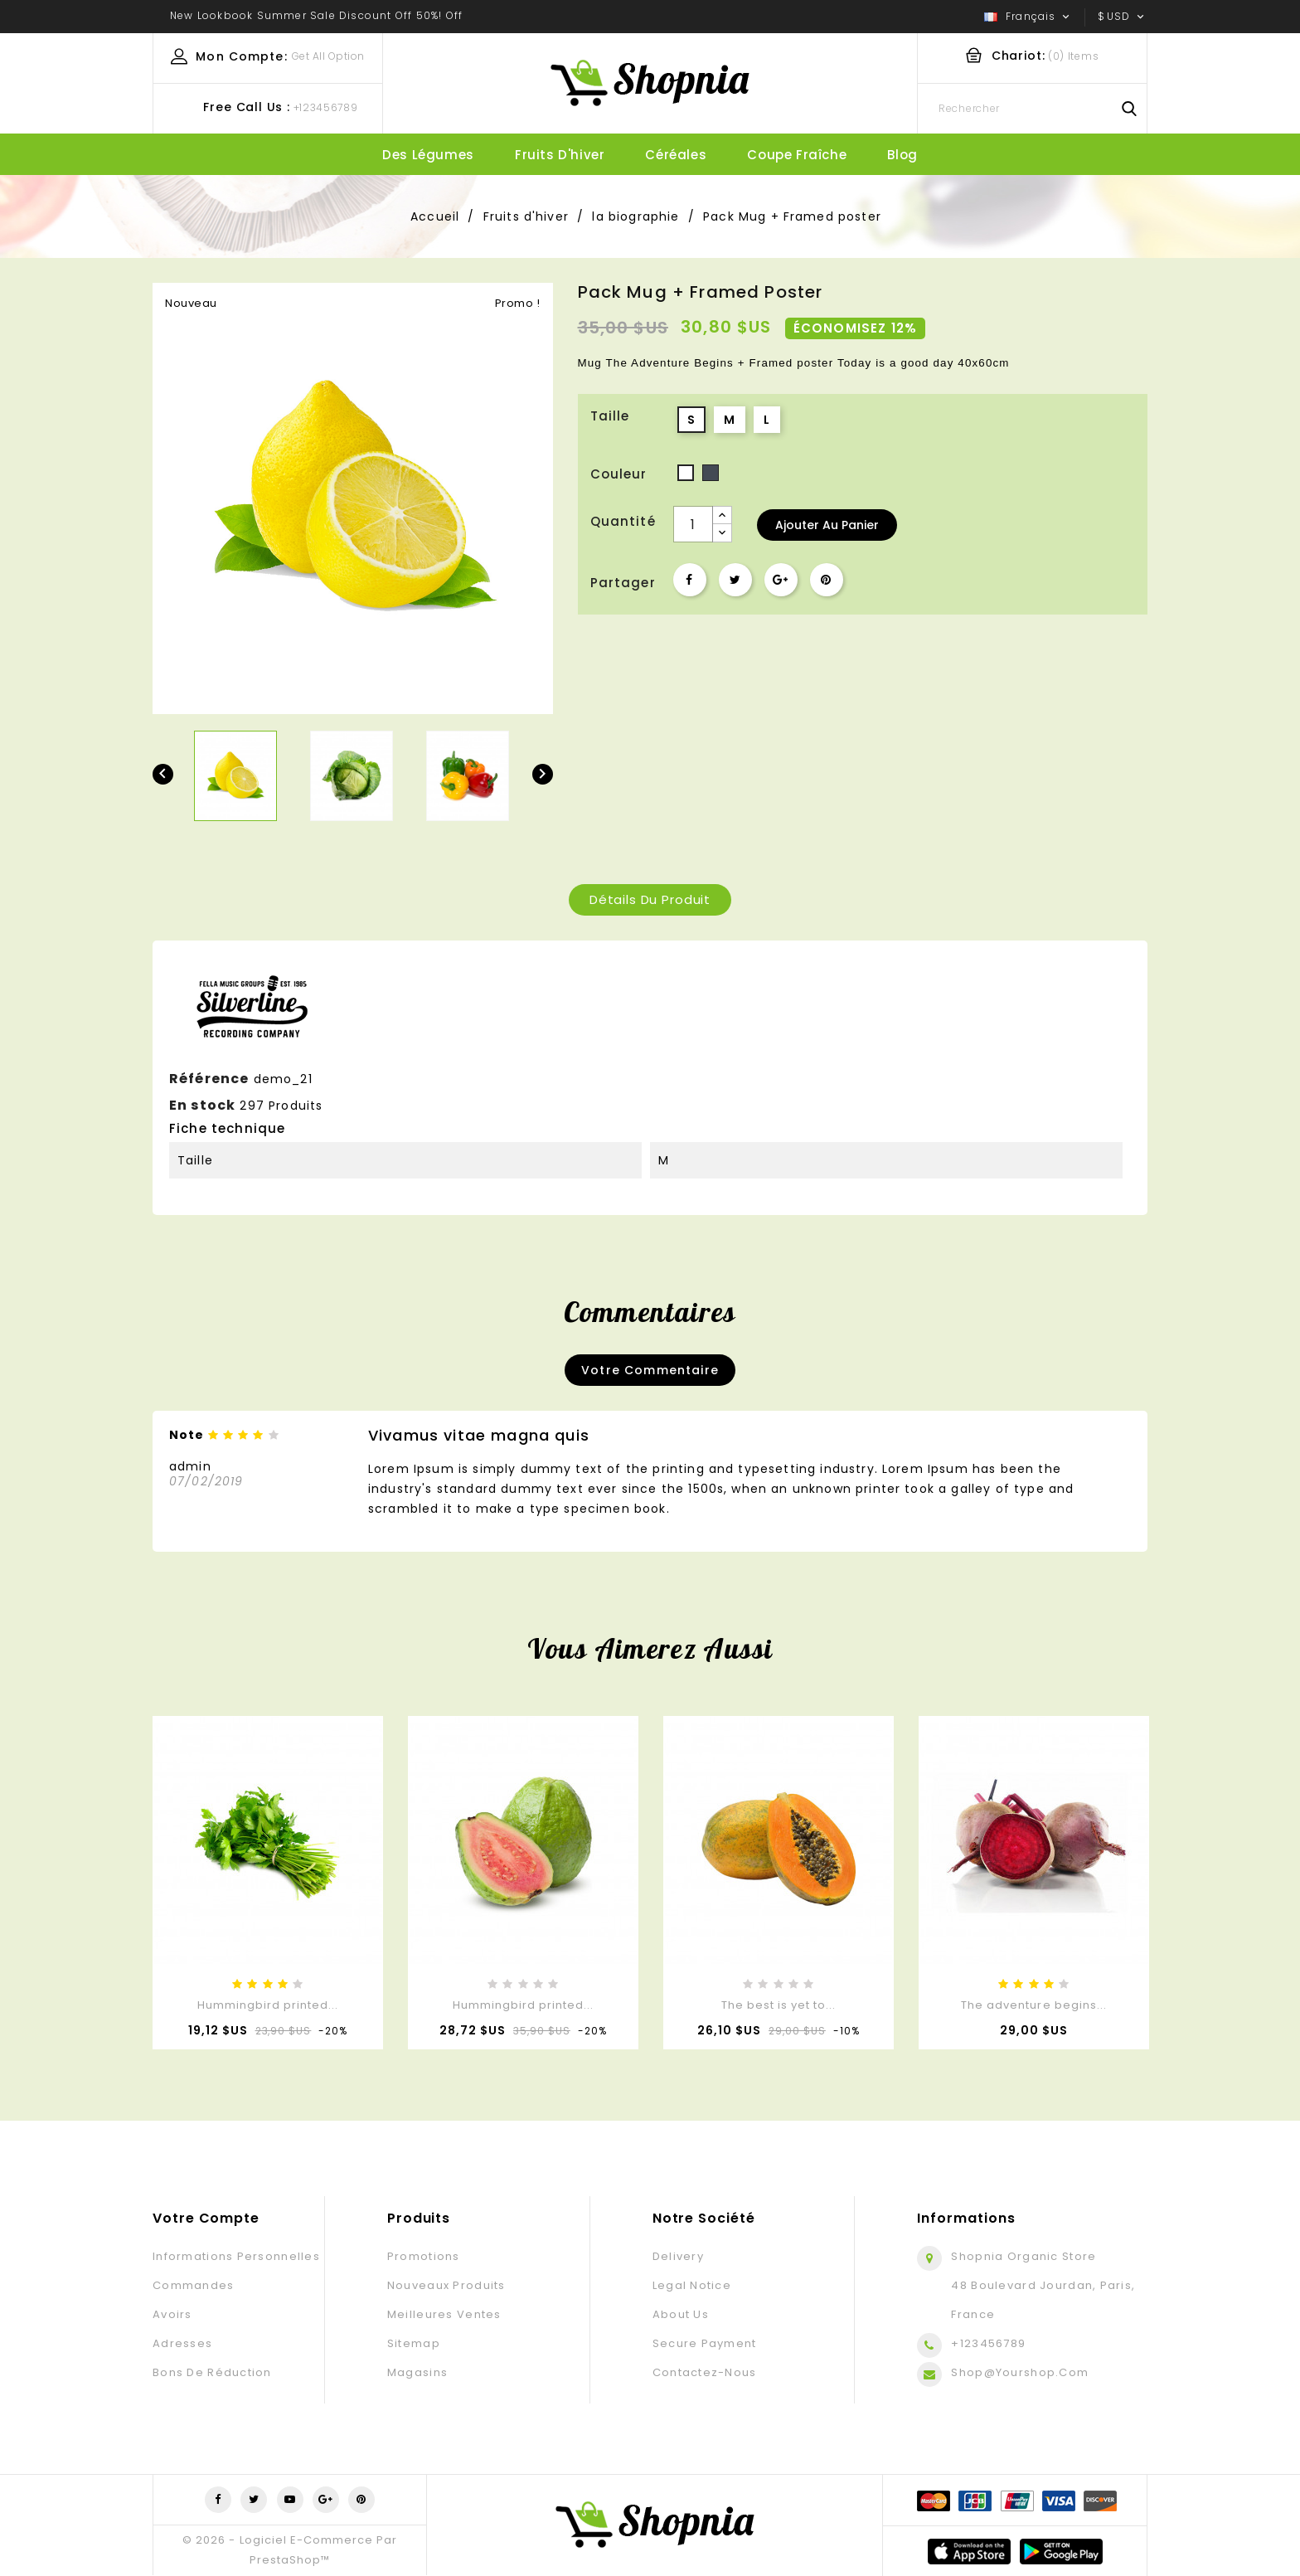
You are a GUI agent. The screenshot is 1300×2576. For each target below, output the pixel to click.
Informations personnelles (236, 2256)
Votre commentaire (650, 1370)
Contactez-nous (704, 2372)
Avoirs (172, 2314)
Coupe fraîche (796, 154)
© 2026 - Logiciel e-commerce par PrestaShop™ (289, 2550)
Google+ (781, 579)
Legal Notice (691, 2285)
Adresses (182, 2343)
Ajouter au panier (827, 525)
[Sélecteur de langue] (1028, 16)
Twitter (253, 2499)
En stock (202, 1105)
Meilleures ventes (444, 2314)
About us (680, 2314)
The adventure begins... (1034, 2005)
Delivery (678, 2256)
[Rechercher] (1032, 108)
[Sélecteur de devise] (1122, 16)
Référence (209, 1078)
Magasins (417, 2372)
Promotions (423, 2256)
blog (902, 154)
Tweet (735, 579)
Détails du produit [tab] (650, 899)
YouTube (290, 2499)
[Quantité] (693, 524)
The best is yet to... (779, 2005)
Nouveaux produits (446, 2285)
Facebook (218, 2499)
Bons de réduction (212, 2372)
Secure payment (704, 2343)
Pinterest (826, 579)
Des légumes (428, 154)
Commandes (194, 2285)
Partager (689, 579)
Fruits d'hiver (559, 154)
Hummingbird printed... (268, 2005)
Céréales (675, 154)
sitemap (413, 2343)
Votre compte (206, 2218)
